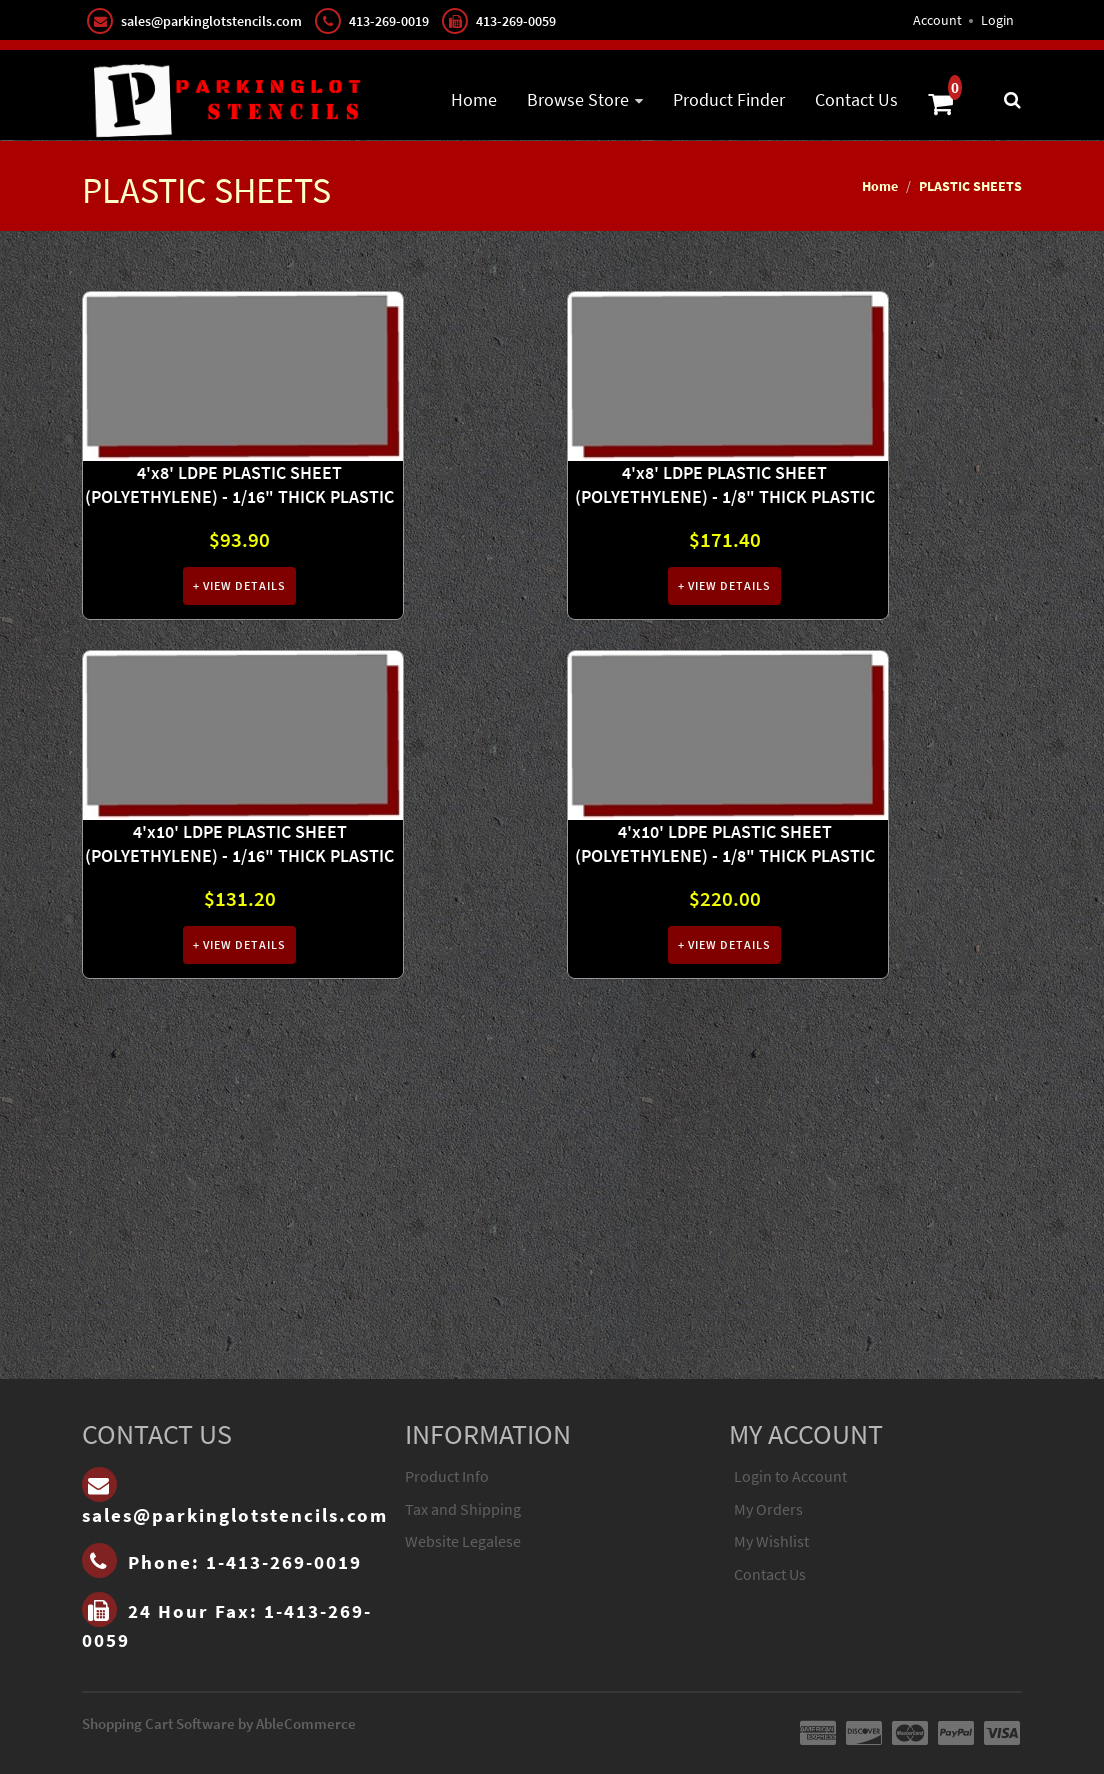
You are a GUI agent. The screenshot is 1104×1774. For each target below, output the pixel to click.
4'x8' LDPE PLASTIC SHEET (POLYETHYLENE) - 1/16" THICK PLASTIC (239, 484)
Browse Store (578, 99)
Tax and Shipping (463, 1509)
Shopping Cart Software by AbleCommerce (219, 1723)
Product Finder (729, 99)
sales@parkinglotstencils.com (211, 21)
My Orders (768, 1509)
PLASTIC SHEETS (970, 186)
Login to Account (790, 1476)
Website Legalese (463, 1541)
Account (937, 20)
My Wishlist (771, 1541)
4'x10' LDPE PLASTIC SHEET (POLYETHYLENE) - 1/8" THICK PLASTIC (725, 843)
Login (997, 20)
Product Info (447, 1476)
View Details (243, 585)
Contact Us (856, 99)
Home (474, 99)
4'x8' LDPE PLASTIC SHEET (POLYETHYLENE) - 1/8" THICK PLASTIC (725, 484)
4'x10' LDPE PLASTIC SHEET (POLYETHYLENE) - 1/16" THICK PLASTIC (239, 843)
